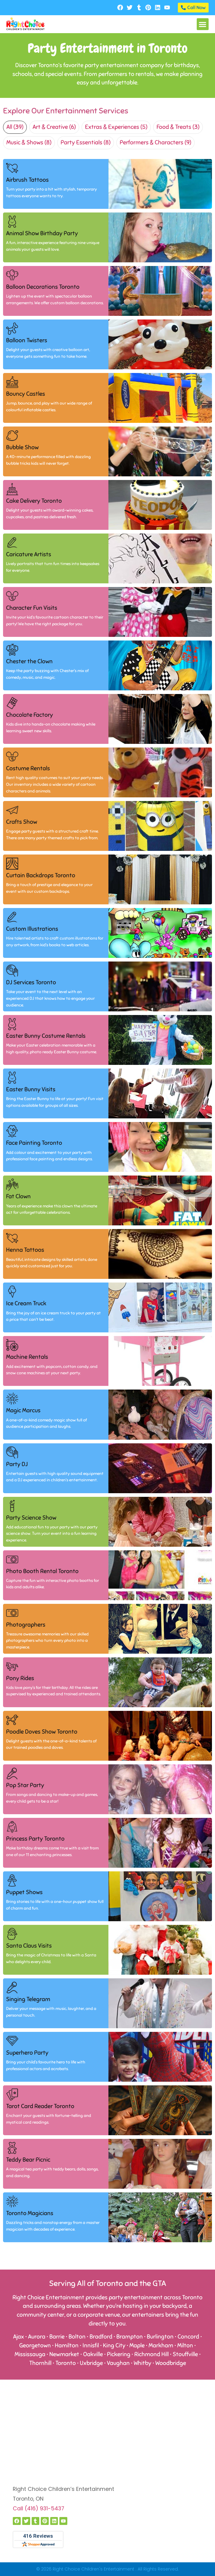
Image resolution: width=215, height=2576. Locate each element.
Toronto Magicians (29, 2213)
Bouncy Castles (25, 394)
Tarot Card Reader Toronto (40, 2106)
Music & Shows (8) (28, 142)
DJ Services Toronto (31, 982)
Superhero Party (27, 2052)
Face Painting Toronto (34, 1143)
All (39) (14, 127)
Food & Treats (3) (178, 127)
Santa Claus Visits (29, 1945)
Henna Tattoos (25, 1250)
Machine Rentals (27, 1357)
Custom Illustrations (32, 929)
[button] (203, 24)
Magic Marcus (23, 1410)
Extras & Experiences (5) (116, 127)
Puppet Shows (24, 1892)
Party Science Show (31, 1517)
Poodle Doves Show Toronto (41, 1731)
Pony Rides (20, 1678)
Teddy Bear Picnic (28, 2159)
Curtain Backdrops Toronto (40, 875)
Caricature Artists (28, 554)
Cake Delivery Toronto (34, 501)
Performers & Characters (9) (155, 142)
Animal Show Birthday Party (42, 233)
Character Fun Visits (31, 608)
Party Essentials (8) (86, 142)
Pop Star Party (25, 1785)
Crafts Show (21, 822)
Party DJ (17, 1464)
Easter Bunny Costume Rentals (46, 1036)
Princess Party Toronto (35, 1838)
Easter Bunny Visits (30, 1089)
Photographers (25, 1624)
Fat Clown (18, 1196)
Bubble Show (22, 447)
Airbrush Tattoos (27, 180)
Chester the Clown (29, 661)
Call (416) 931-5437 (38, 2508)
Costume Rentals (28, 768)
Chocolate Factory (29, 715)
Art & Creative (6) (54, 127)
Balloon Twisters (26, 340)
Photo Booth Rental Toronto (42, 1571)
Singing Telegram (28, 1999)
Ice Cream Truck (26, 1303)
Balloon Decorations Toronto (42, 287)
